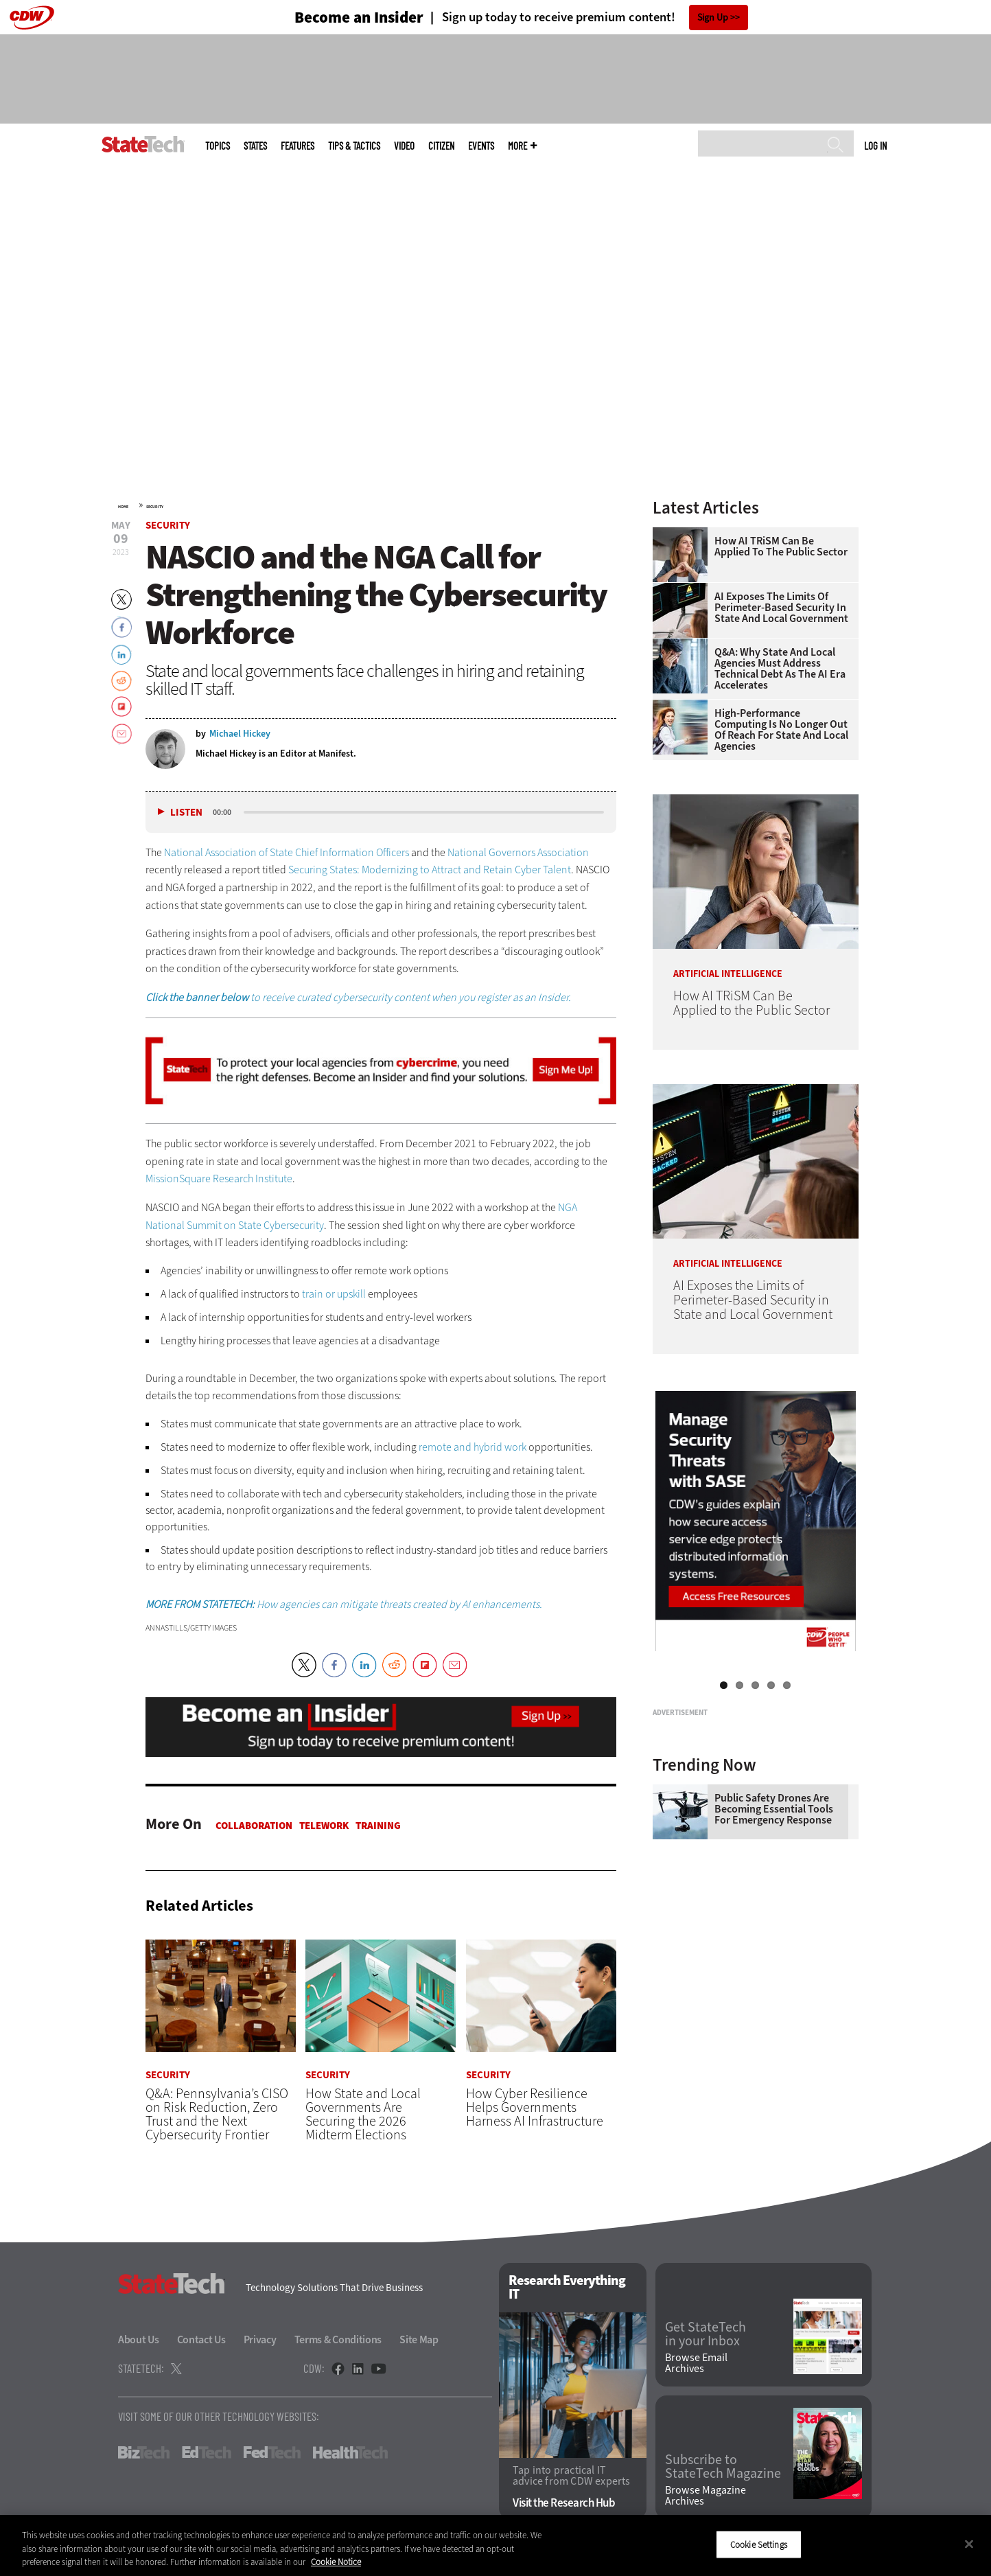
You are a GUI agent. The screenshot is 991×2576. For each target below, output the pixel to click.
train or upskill (334, 1294)
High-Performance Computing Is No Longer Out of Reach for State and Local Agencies (781, 730)
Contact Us (201, 2340)
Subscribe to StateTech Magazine (723, 2467)
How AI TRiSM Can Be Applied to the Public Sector (781, 546)
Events (481, 146)
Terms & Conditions (338, 2340)
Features (297, 146)
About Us (138, 2340)
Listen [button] (186, 812)
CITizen (441, 146)
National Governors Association (518, 852)
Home (123, 506)
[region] (495, 2545)
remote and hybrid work (472, 1447)
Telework (324, 1825)
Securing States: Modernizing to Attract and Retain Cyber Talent (429, 869)
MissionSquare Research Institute (218, 1178)
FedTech (272, 2453)
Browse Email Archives (696, 2364)
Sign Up (712, 17)
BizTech (144, 2453)
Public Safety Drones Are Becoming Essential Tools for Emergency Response (773, 1980)
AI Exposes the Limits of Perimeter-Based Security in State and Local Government (781, 607)
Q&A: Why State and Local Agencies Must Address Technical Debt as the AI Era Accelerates (780, 669)
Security (154, 506)
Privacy (260, 2340)
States (255, 146)
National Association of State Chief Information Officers (286, 852)
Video (404, 146)
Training (378, 1825)
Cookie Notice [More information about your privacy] (336, 2562)
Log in (875, 145)
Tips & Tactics (354, 146)
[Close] (969, 2544)
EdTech (206, 2453)
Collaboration (253, 1825)
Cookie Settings (758, 2544)
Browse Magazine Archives (705, 2496)
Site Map (419, 2340)
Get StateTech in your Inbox (705, 2334)
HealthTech (350, 2453)
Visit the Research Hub (564, 2503)
